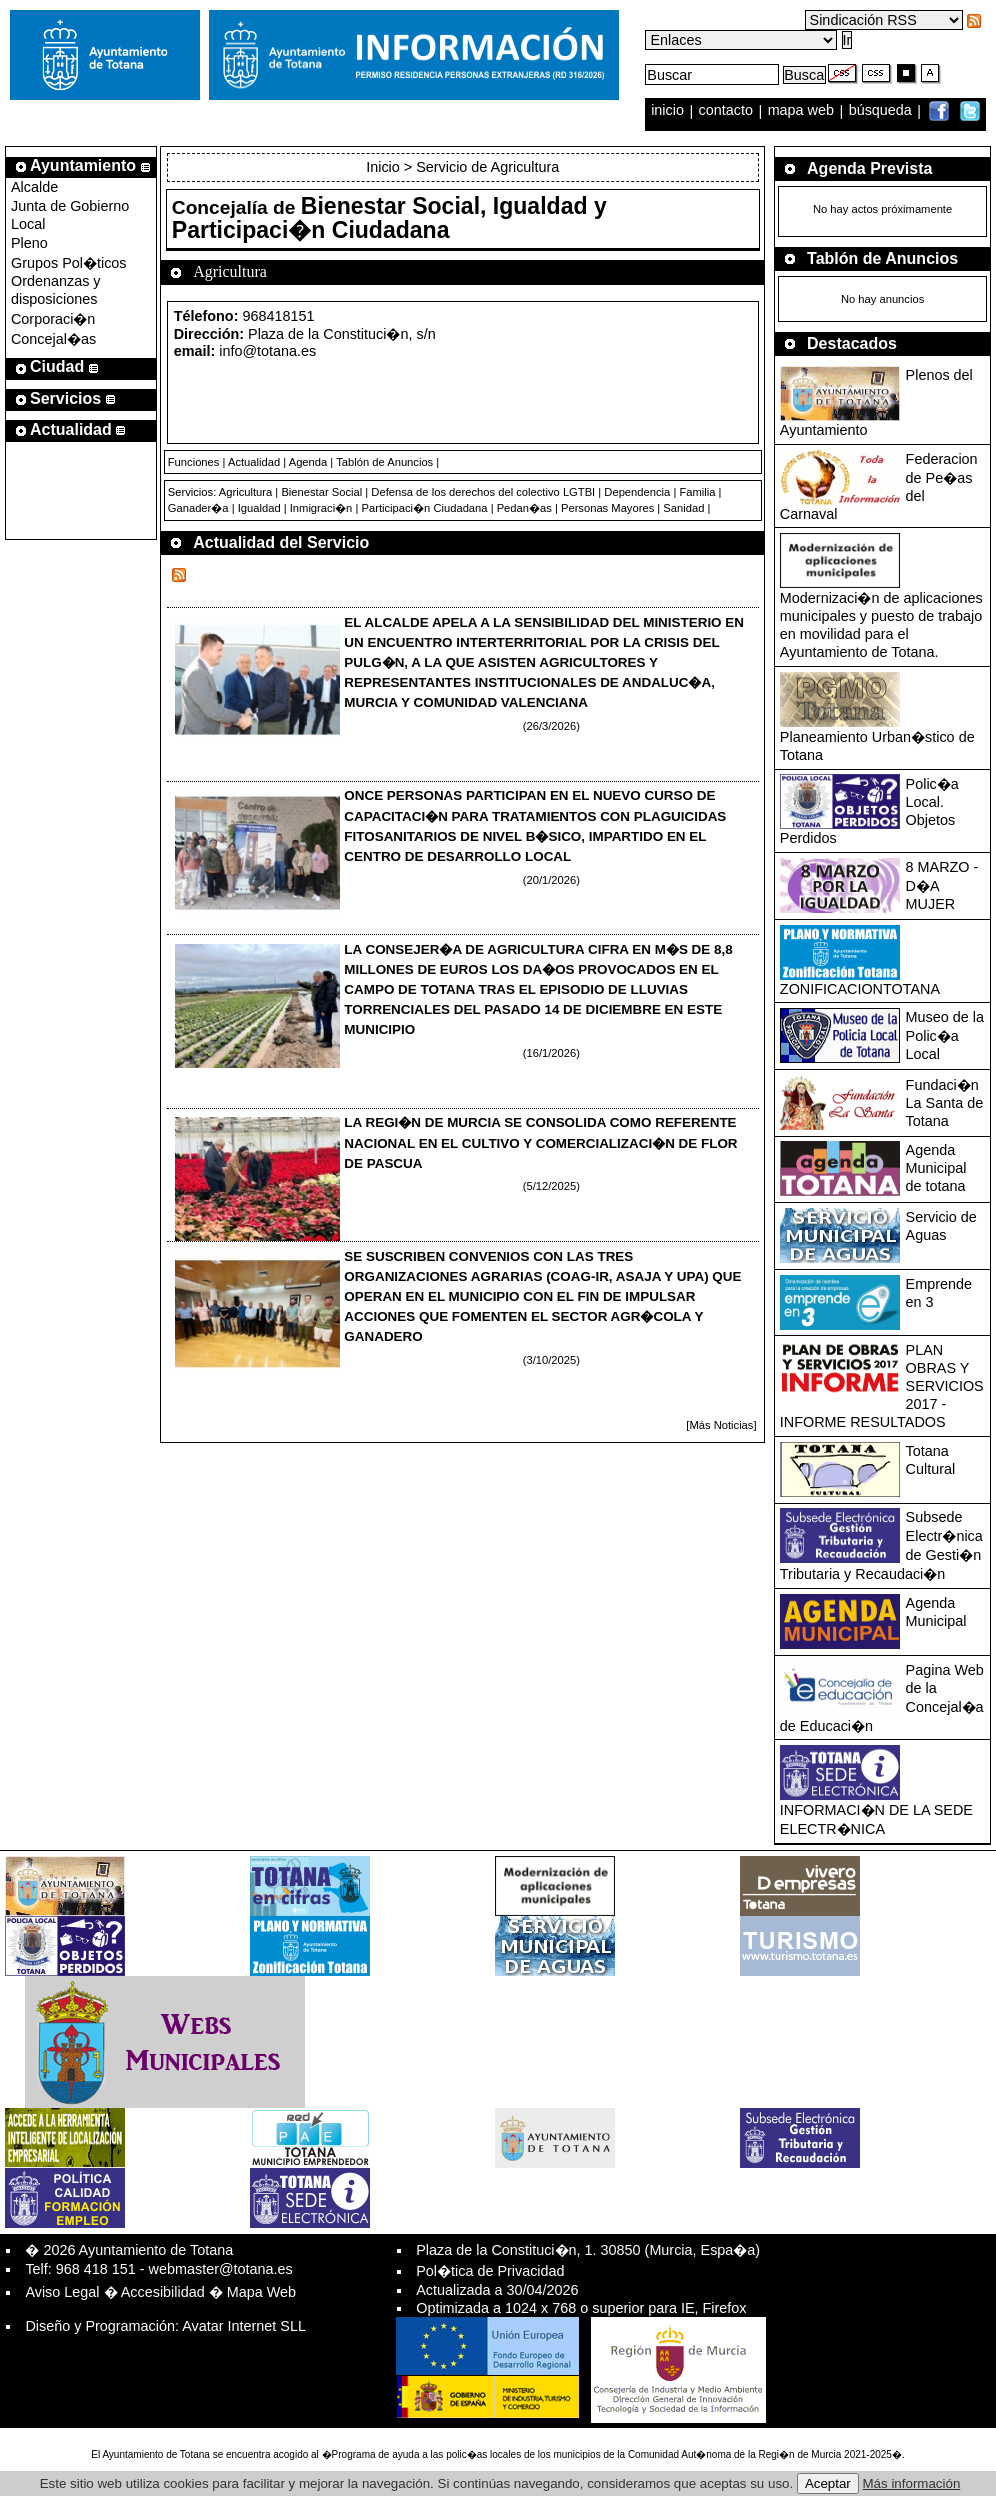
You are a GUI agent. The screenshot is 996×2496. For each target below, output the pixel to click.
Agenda (308, 462)
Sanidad (683, 508)
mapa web (803, 111)
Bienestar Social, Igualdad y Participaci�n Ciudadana (389, 218)
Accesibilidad (163, 2292)
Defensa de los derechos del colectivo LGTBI (483, 492)
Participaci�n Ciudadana (424, 508)
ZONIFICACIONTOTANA (860, 989)
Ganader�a (198, 508)
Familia (697, 492)
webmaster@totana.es (221, 2269)
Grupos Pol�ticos (69, 263)
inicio (669, 111)
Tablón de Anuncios (384, 462)
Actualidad (254, 462)
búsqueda (882, 111)
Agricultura (245, 492)
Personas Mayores (607, 508)
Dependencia (637, 492)
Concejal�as (53, 339)
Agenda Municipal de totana (936, 1168)
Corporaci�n (53, 319)
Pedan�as (524, 508)
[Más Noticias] (721, 1425)
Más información (912, 2483)
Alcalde (34, 187)
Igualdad (259, 508)
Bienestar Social (321, 492)
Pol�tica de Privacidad (490, 2271)
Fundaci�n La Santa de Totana (945, 1103)
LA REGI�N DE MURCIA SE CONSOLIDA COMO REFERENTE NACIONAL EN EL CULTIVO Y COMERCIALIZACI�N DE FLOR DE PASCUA (540, 1142)
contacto (726, 111)
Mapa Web (261, 2292)
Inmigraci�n (321, 508)
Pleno (29, 243)
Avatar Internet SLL (244, 2326)
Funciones (194, 462)
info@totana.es (267, 351)
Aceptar (828, 2483)
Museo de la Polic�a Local (945, 1035)
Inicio (385, 167)
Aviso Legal (62, 2292)
